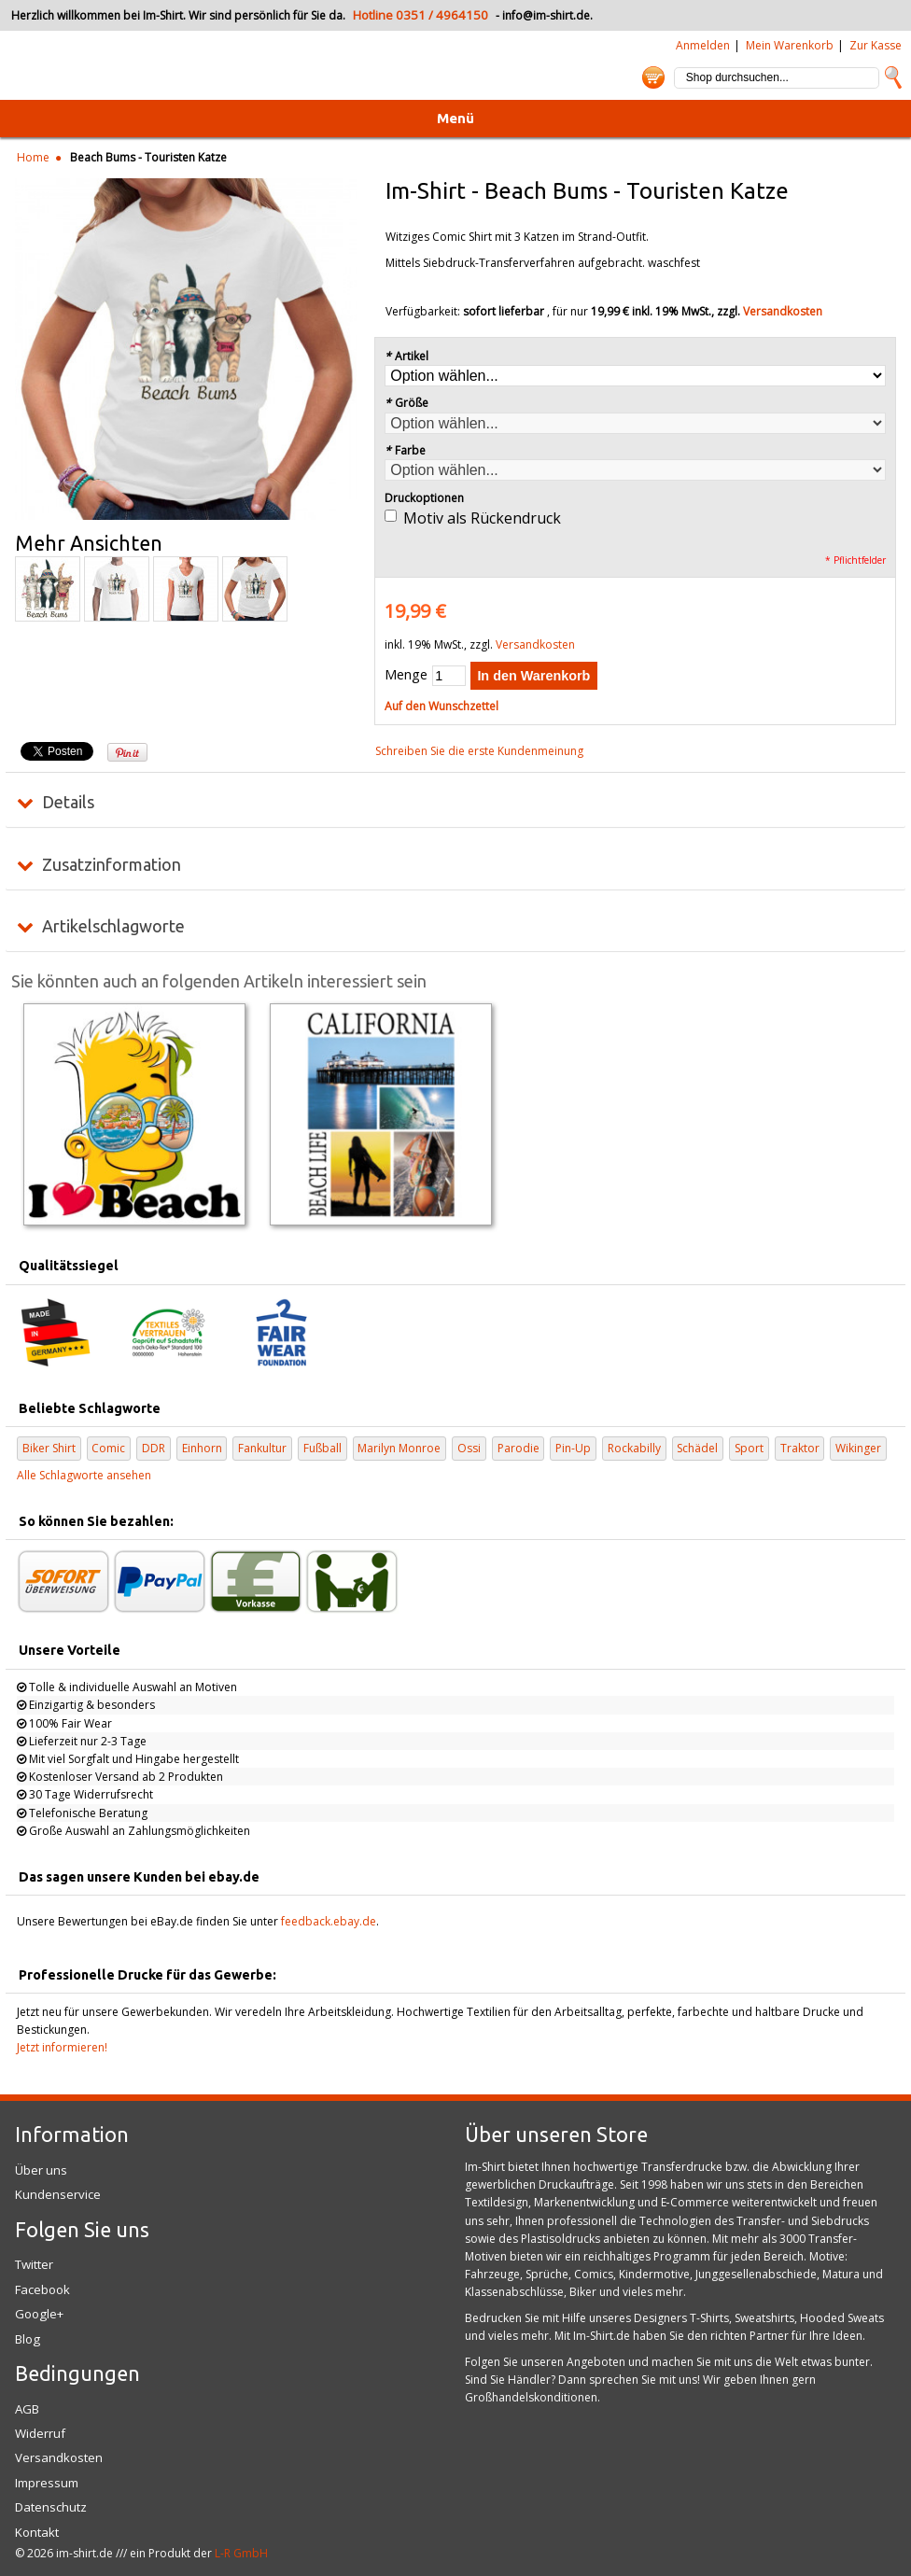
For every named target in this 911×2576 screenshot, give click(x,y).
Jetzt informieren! (62, 2047)
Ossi (469, 1448)
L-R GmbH (241, 2553)
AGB (27, 2409)
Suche (893, 77)
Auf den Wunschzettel (441, 706)
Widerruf (40, 2433)
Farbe (405, 450)
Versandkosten (782, 311)
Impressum (46, 2482)
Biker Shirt (49, 1448)
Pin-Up (573, 1448)
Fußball (322, 1448)
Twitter (34, 2264)
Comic (108, 1448)
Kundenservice (58, 2194)
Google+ (39, 2313)
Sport (749, 1448)
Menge (406, 674)
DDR (153, 1448)
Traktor (800, 1448)
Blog (27, 2339)
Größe (406, 403)
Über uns (41, 2170)
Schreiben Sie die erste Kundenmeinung (479, 751)
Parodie (519, 1448)
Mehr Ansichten (88, 543)
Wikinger (858, 1448)
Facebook (42, 2289)
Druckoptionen (424, 498)
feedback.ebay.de (328, 1921)
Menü (455, 118)
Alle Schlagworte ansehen (84, 1475)
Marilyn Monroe (399, 1448)
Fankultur (262, 1448)
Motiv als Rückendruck (482, 518)
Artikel (406, 356)
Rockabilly (634, 1448)
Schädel (697, 1448)
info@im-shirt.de (546, 15)
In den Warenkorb (533, 675)
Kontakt (37, 2532)
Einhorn (202, 1448)
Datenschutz (51, 2507)
